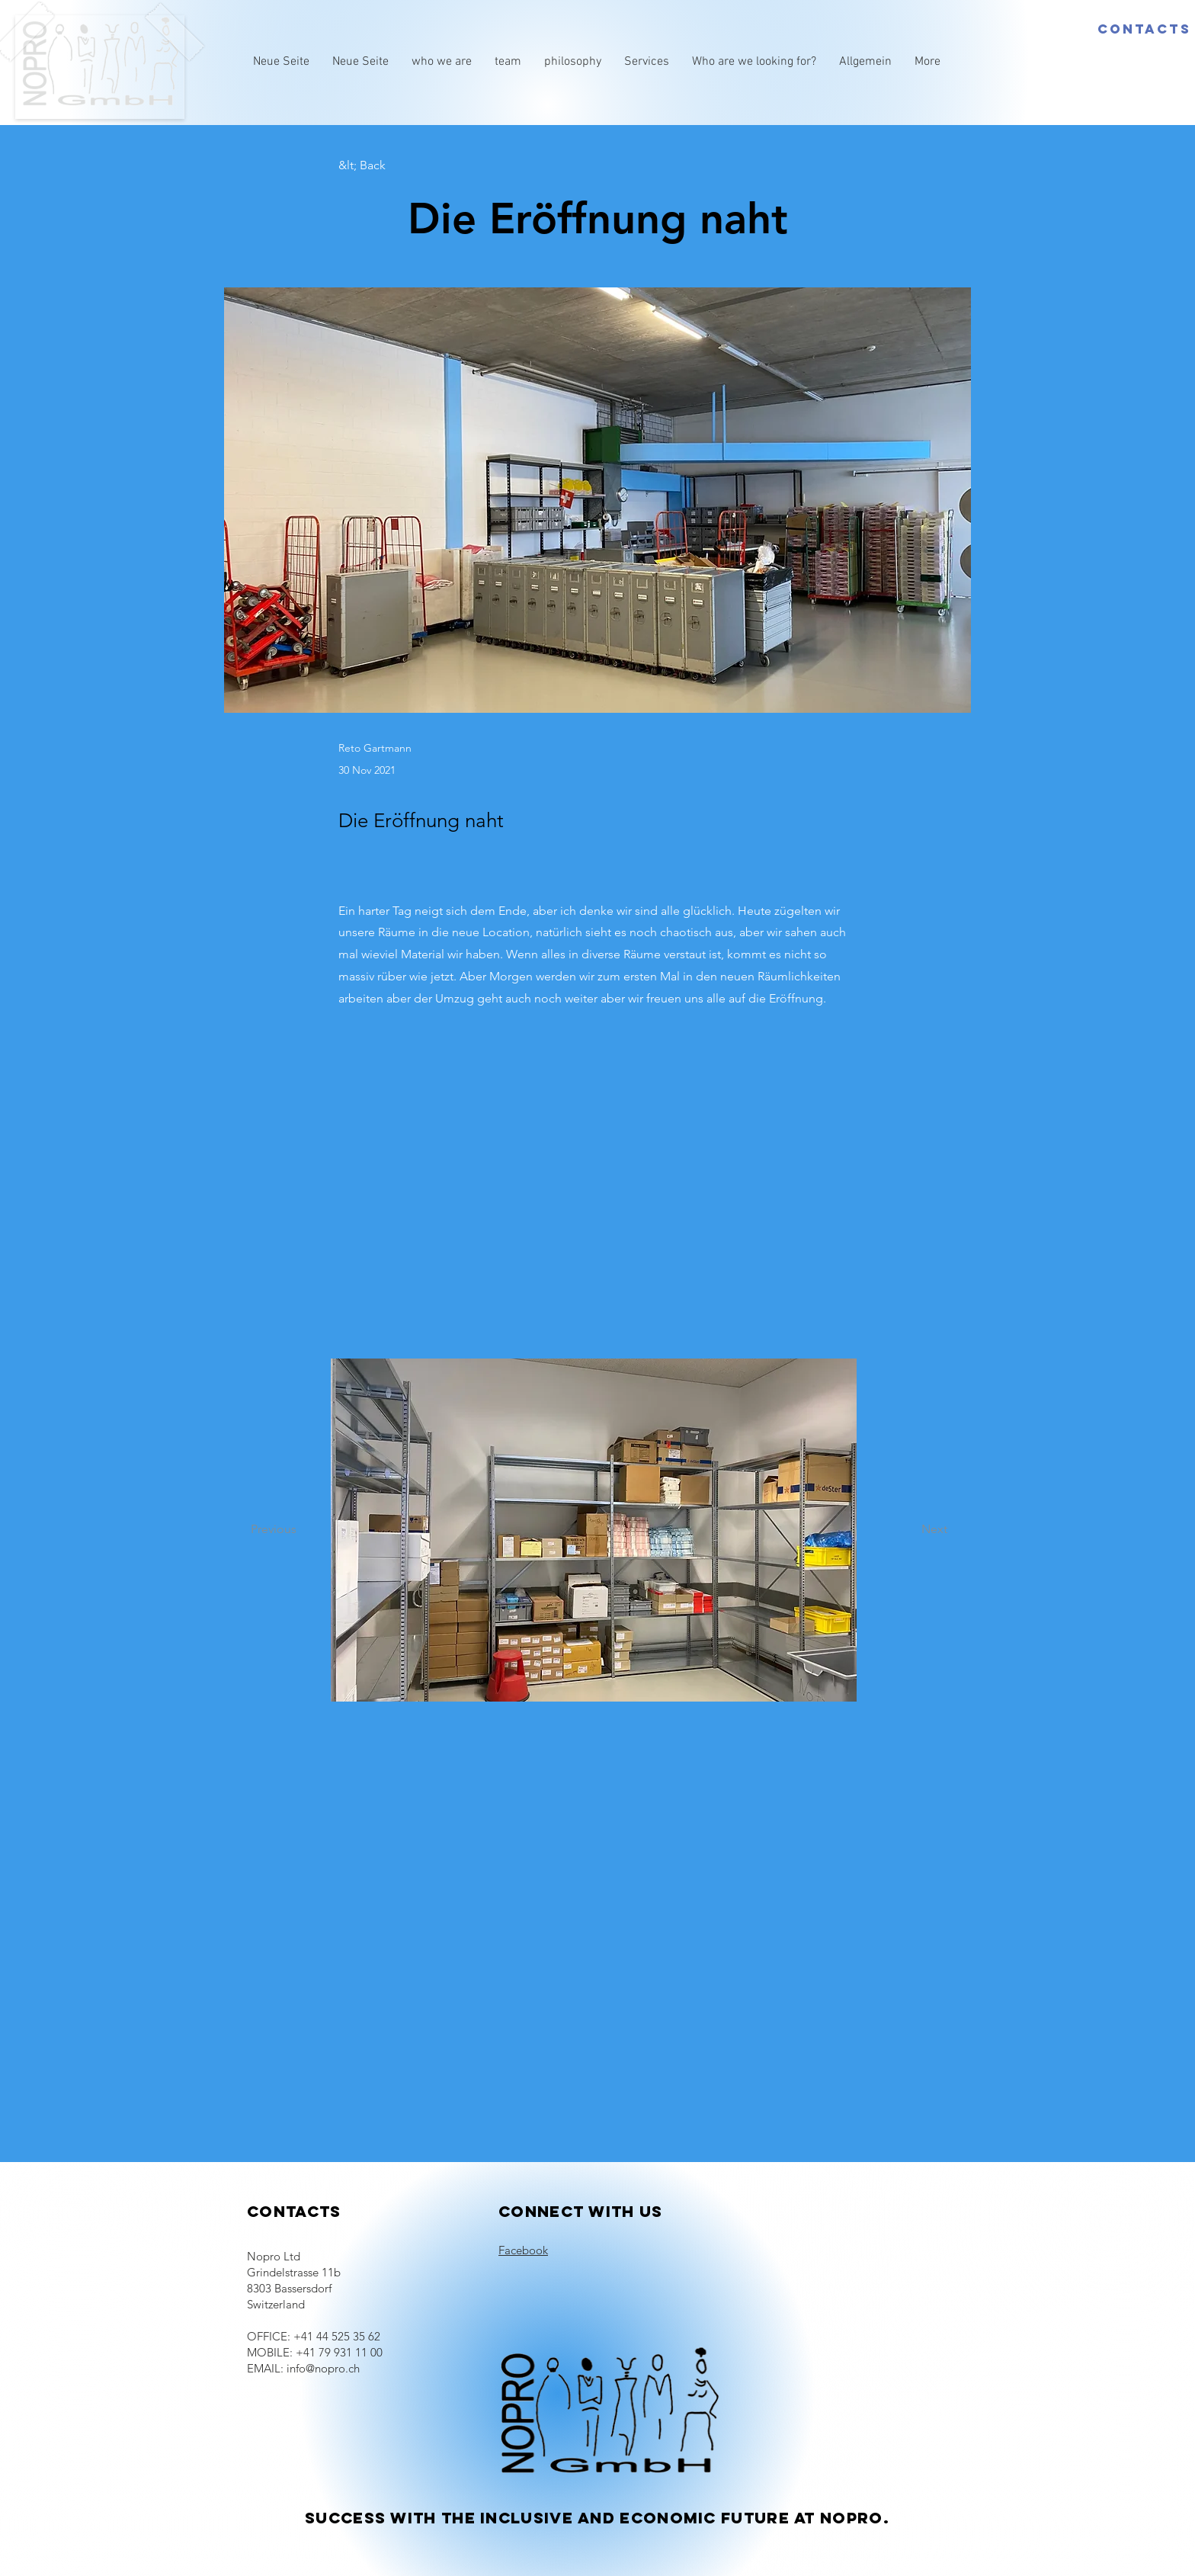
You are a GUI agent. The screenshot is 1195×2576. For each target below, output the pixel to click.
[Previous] (301, 1530)
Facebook (523, 2250)
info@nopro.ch (323, 2368)
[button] (594, 1530)
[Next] (909, 1530)
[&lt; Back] (388, 166)
